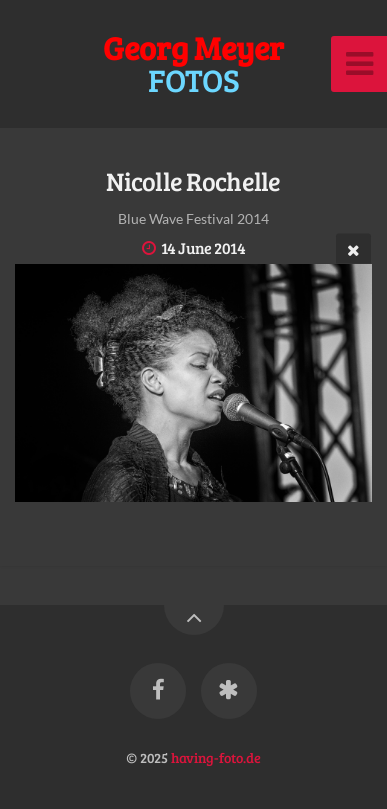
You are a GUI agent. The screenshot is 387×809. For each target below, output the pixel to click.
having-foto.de (216, 757)
